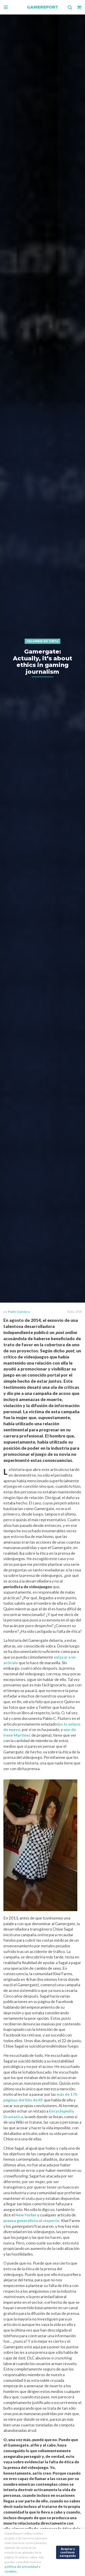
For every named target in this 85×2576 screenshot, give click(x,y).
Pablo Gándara (19, 1311)
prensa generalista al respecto (31, 2220)
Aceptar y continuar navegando (68, 2552)
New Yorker (26, 2215)
